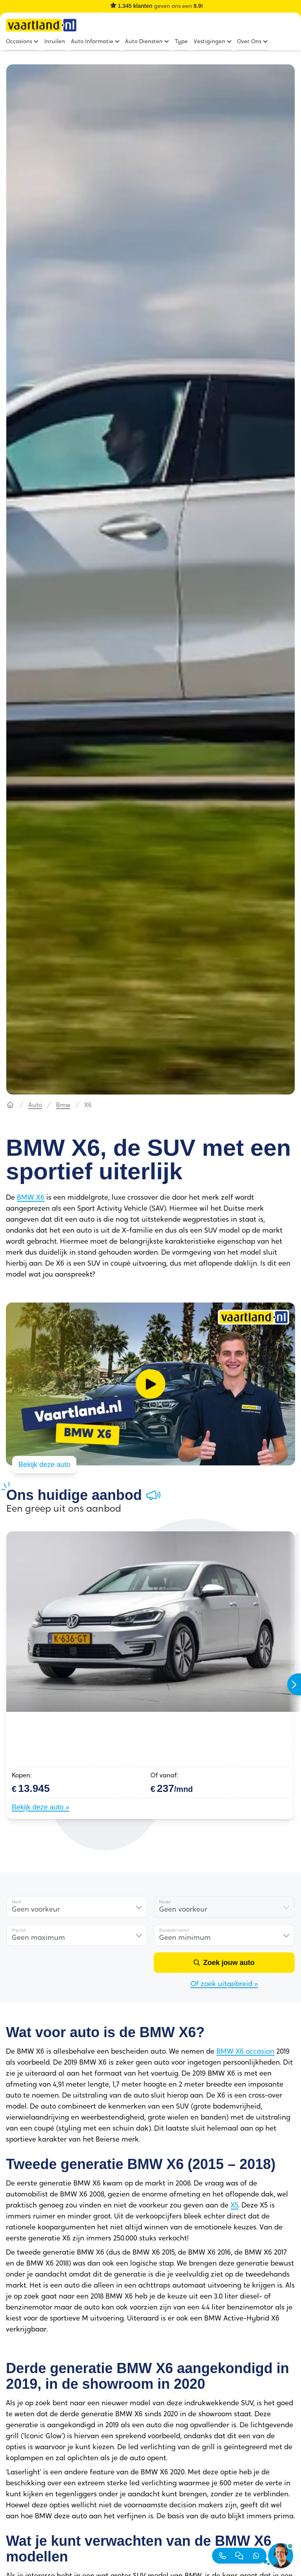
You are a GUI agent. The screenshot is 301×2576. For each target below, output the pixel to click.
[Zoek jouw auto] (224, 1961)
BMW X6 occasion (245, 2050)
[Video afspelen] (150, 1382)
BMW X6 (30, 1196)
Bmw (63, 1104)
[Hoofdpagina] (10, 1104)
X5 (234, 2204)
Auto (35, 1104)
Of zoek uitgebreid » (224, 1983)
